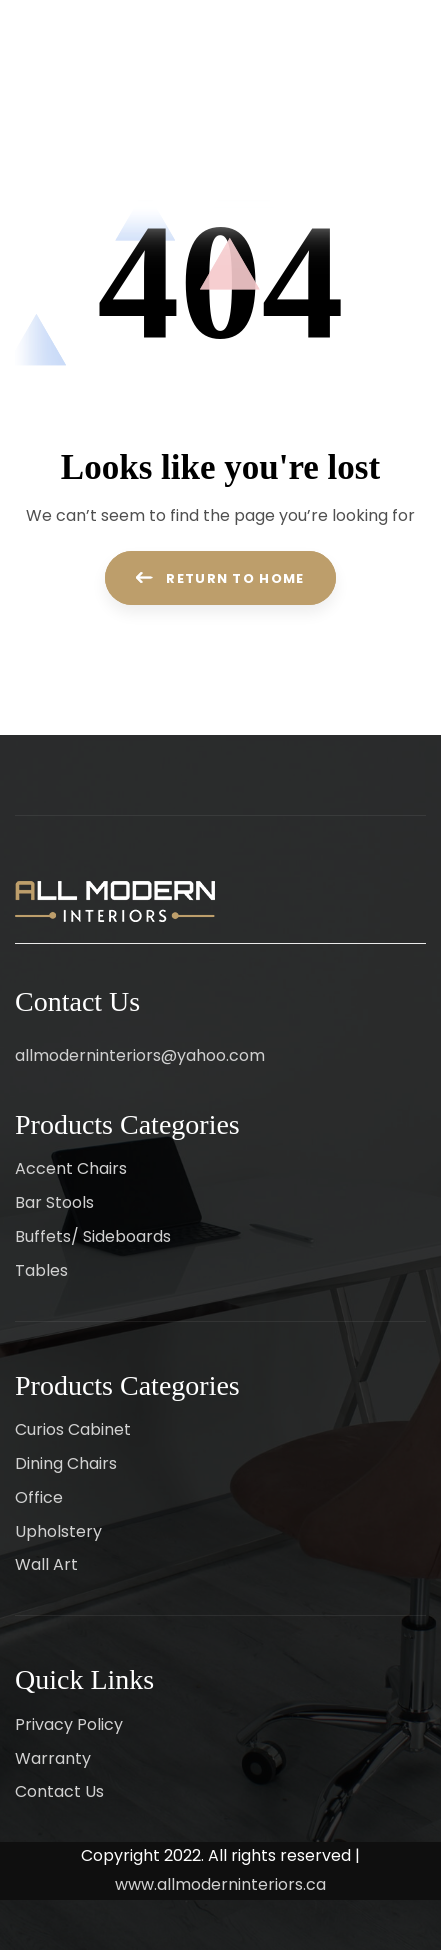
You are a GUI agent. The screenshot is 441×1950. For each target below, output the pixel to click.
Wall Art (46, 1564)
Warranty (53, 1758)
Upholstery (58, 1531)
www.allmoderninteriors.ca (220, 1884)
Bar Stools (54, 1202)
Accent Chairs (71, 1168)
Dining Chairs (66, 1463)
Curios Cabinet (73, 1429)
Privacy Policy (69, 1724)
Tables (41, 1270)
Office (39, 1497)
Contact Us (59, 1791)
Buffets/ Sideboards (93, 1236)
